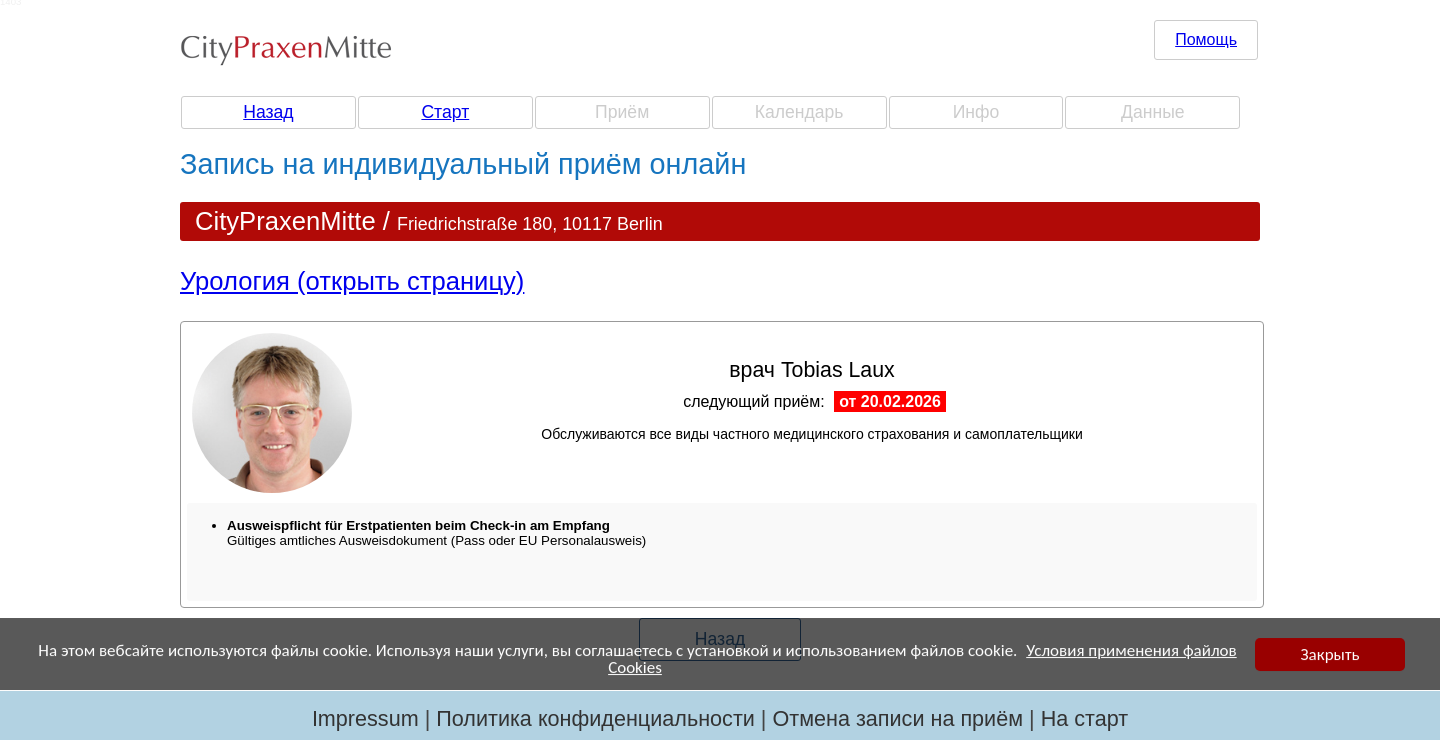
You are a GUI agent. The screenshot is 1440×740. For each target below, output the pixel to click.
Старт (445, 112)
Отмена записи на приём (897, 718)
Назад (268, 112)
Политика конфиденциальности (595, 718)
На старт (1084, 718)
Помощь (1206, 39)
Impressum (365, 718)
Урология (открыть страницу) (352, 281)
